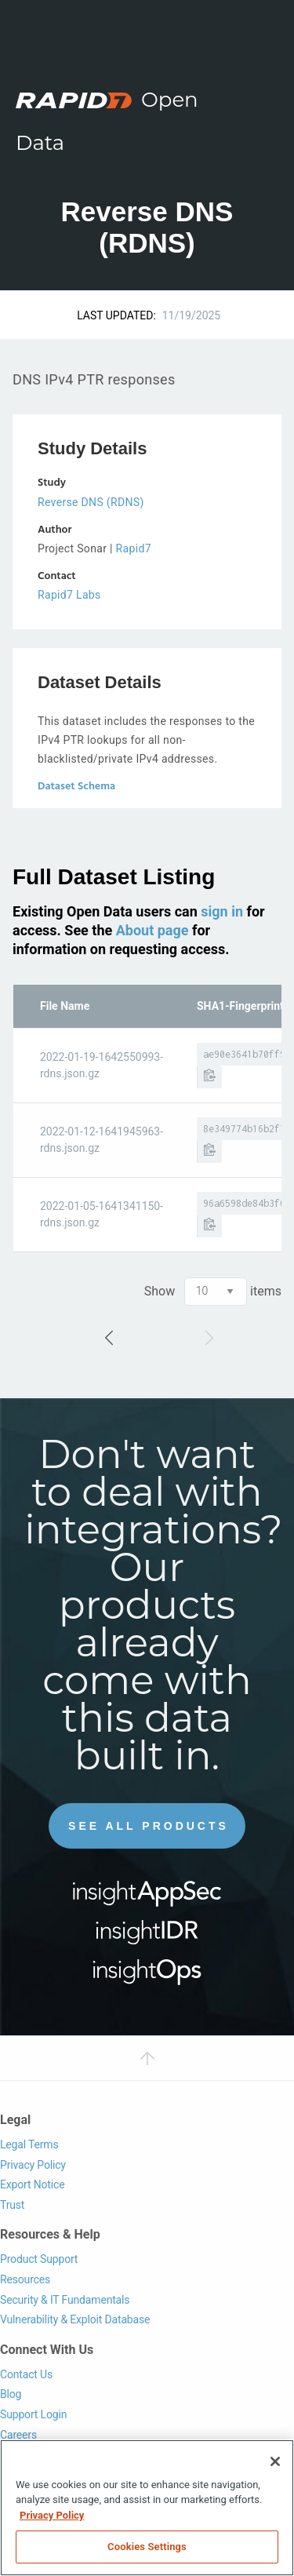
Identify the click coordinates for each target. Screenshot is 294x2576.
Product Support (39, 2259)
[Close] (275, 2461)
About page (152, 930)
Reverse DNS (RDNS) (91, 502)
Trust (12, 2205)
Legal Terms (29, 2144)
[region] (147, 2507)
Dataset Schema (76, 787)
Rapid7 (133, 548)
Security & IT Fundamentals (64, 2300)
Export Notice (32, 2184)
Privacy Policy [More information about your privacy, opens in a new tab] (52, 2515)
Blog (10, 2394)
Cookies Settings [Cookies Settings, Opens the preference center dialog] (147, 2546)
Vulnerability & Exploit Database (75, 2319)
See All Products (148, 1826)
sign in (222, 911)
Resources (25, 2279)
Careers (18, 2434)
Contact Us (26, 2374)
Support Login (33, 2414)
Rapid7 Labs (69, 594)
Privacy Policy (33, 2165)
